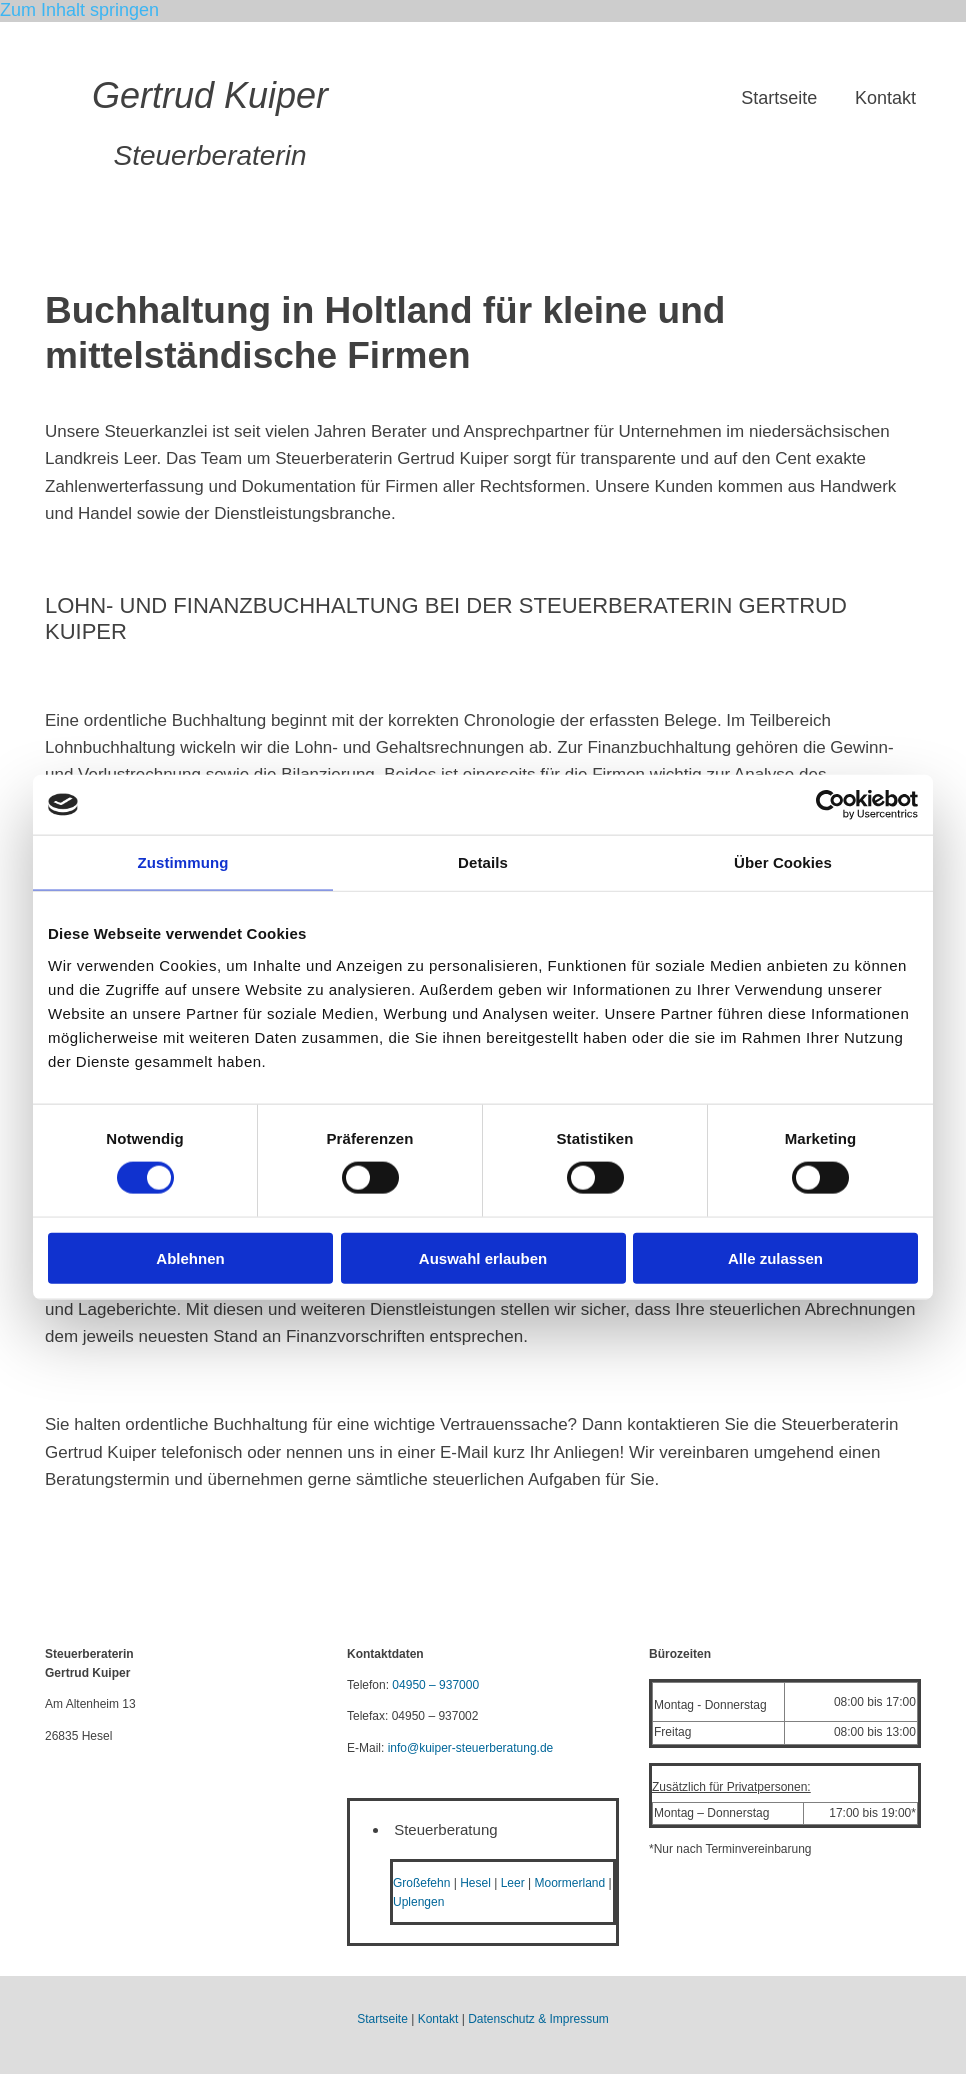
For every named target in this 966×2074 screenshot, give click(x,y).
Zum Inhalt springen (79, 10)
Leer (513, 1883)
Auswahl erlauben (483, 1257)
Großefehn (421, 1883)
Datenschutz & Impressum (538, 2019)
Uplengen (418, 1902)
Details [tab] (483, 862)
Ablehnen (190, 1257)
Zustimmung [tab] (183, 862)
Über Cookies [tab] (783, 862)
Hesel (475, 1883)
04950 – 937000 (435, 1685)
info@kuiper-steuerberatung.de (471, 1748)
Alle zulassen (775, 1257)
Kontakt (885, 99)
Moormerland (569, 1883)
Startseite (777, 99)
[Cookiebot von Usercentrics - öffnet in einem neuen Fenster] (830, 805)
